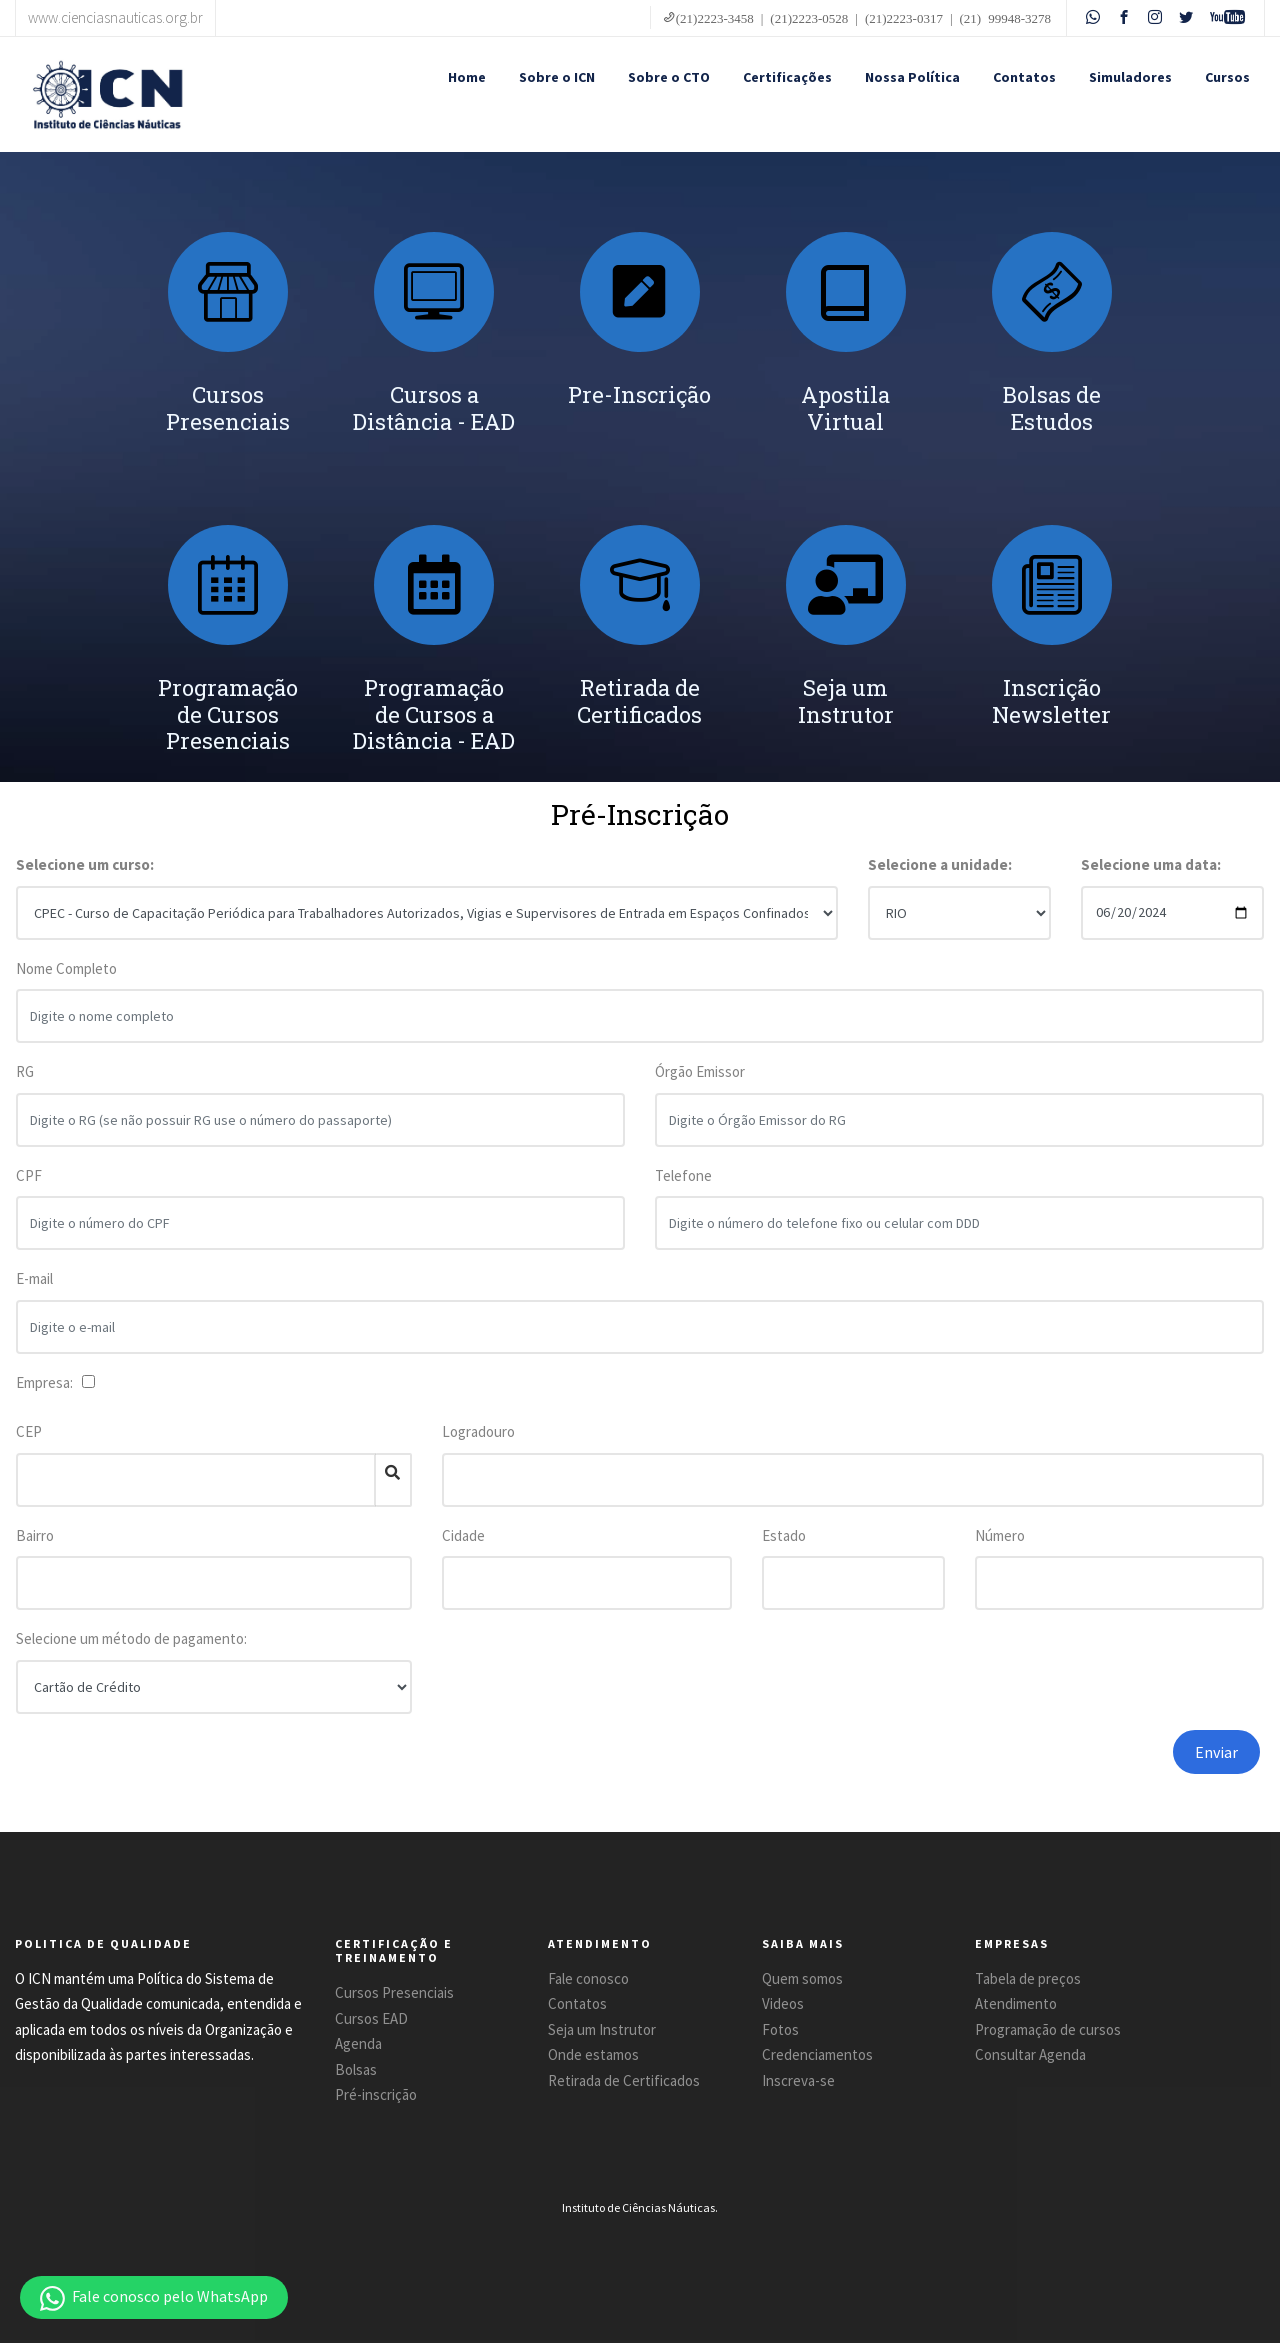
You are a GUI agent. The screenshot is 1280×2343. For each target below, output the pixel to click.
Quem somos (802, 1978)
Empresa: (47, 1382)
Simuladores (1130, 77)
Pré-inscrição (376, 2094)
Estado (784, 1535)
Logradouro (478, 1431)
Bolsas (356, 2069)
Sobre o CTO (669, 77)
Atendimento (1016, 2003)
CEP (29, 1431)
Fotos (780, 2029)
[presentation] (973, 1769)
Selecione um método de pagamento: (131, 1638)
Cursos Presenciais (394, 1992)
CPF (29, 1187)
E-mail (34, 1291)
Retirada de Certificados (624, 2080)
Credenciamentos (817, 2054)
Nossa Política (912, 77)
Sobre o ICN (557, 77)
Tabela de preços (1028, 1978)
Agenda (358, 2043)
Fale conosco (588, 1978)
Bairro (35, 1535)
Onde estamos (593, 2054)
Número (1000, 1535)
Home (467, 77)
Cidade (463, 1535)
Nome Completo (66, 980)
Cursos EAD (371, 2018)
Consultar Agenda (1030, 2054)
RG (25, 1084)
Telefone (683, 1187)
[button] (154, 2297)
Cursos (1227, 77)
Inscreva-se (798, 2080)
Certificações (787, 77)
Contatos (1024, 77)
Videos (783, 2003)
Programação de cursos (1048, 2029)
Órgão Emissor (700, 1084)
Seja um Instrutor (602, 2029)
